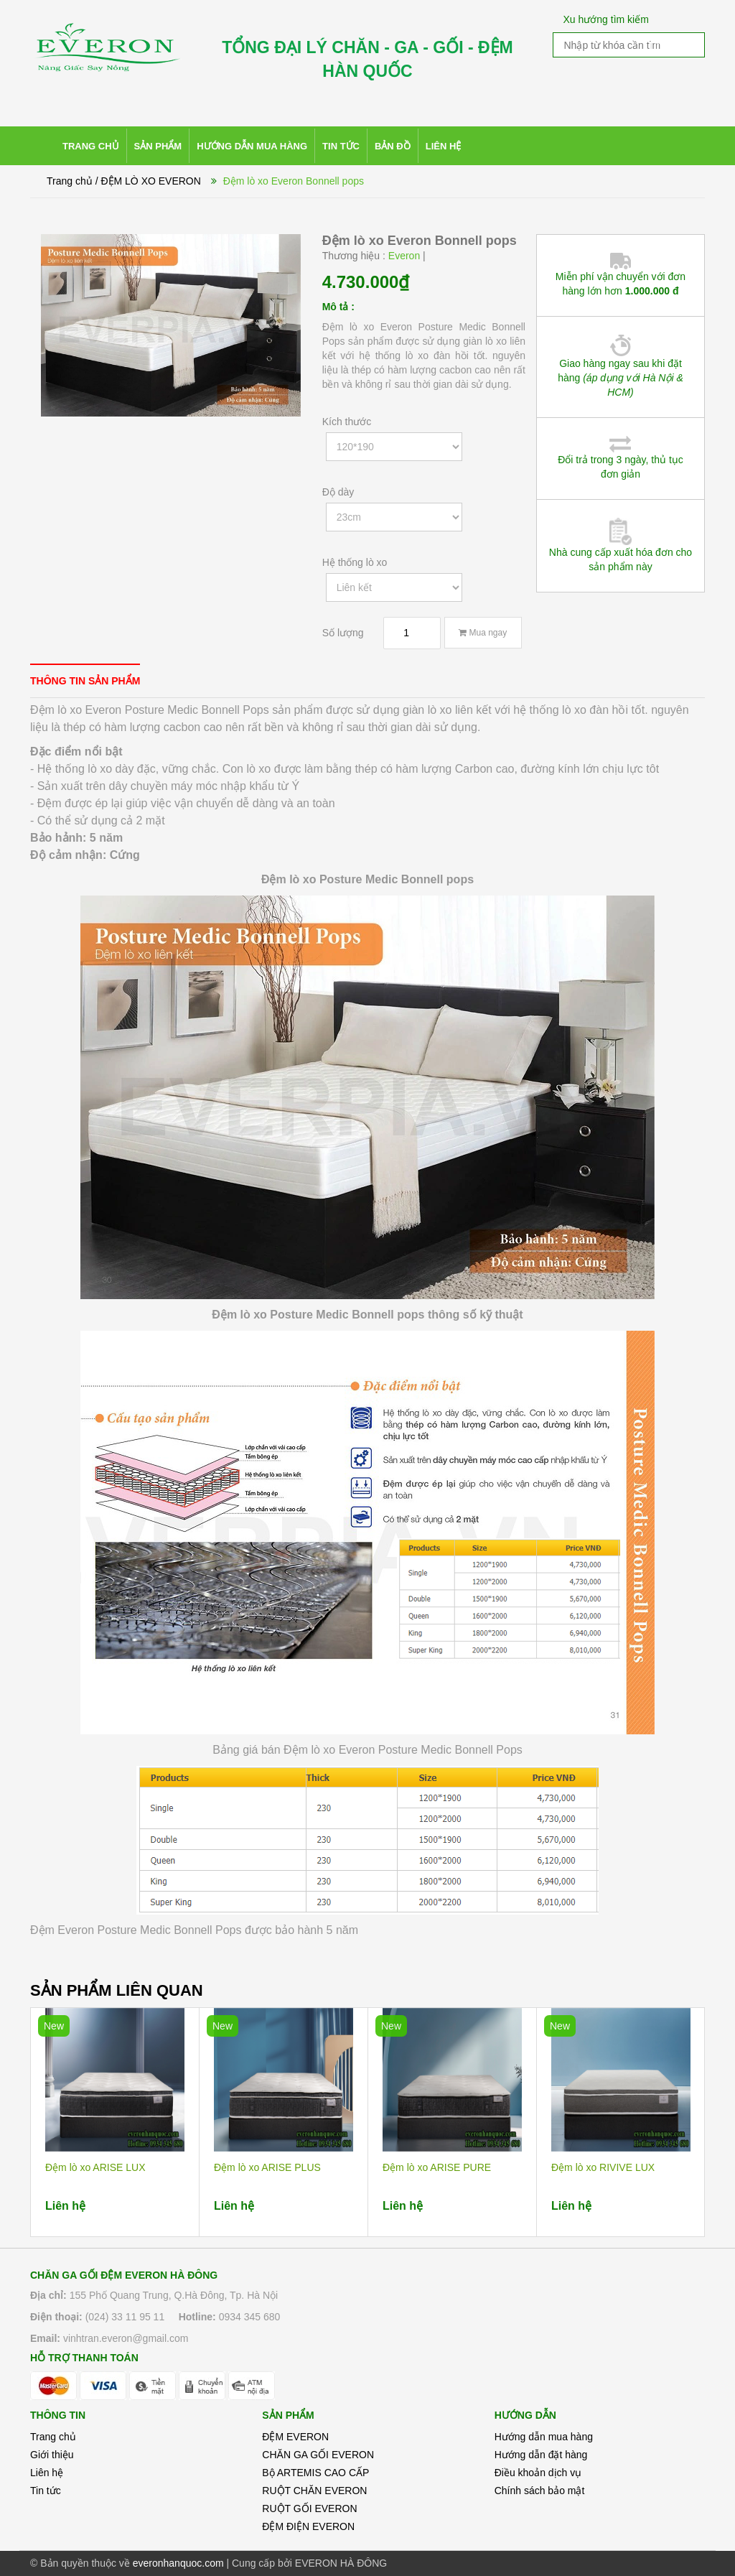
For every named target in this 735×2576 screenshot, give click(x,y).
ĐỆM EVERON (295, 2436)
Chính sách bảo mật (540, 2490)
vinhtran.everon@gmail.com (126, 2338)
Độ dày (338, 492)
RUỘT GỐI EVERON (309, 2508)
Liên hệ (46, 2472)
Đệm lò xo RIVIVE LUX (603, 2167)
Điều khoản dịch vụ (538, 2472)
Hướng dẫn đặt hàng (541, 2454)
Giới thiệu (52, 2454)
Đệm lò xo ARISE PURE (437, 2167)
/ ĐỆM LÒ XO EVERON (148, 181)
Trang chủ (53, 2436)
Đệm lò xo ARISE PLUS (267, 2167)
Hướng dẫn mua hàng (544, 2436)
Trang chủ (70, 181)
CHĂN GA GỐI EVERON (318, 2454)
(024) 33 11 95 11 (125, 2316)
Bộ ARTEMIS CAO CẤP (315, 2472)
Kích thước (347, 421)
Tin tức (45, 2490)
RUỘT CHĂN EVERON (314, 2490)
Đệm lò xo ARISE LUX (95, 2167)
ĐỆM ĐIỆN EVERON (308, 2526)
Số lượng (343, 632)
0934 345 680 (250, 2316)
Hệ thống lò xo (355, 562)
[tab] (85, 680)
